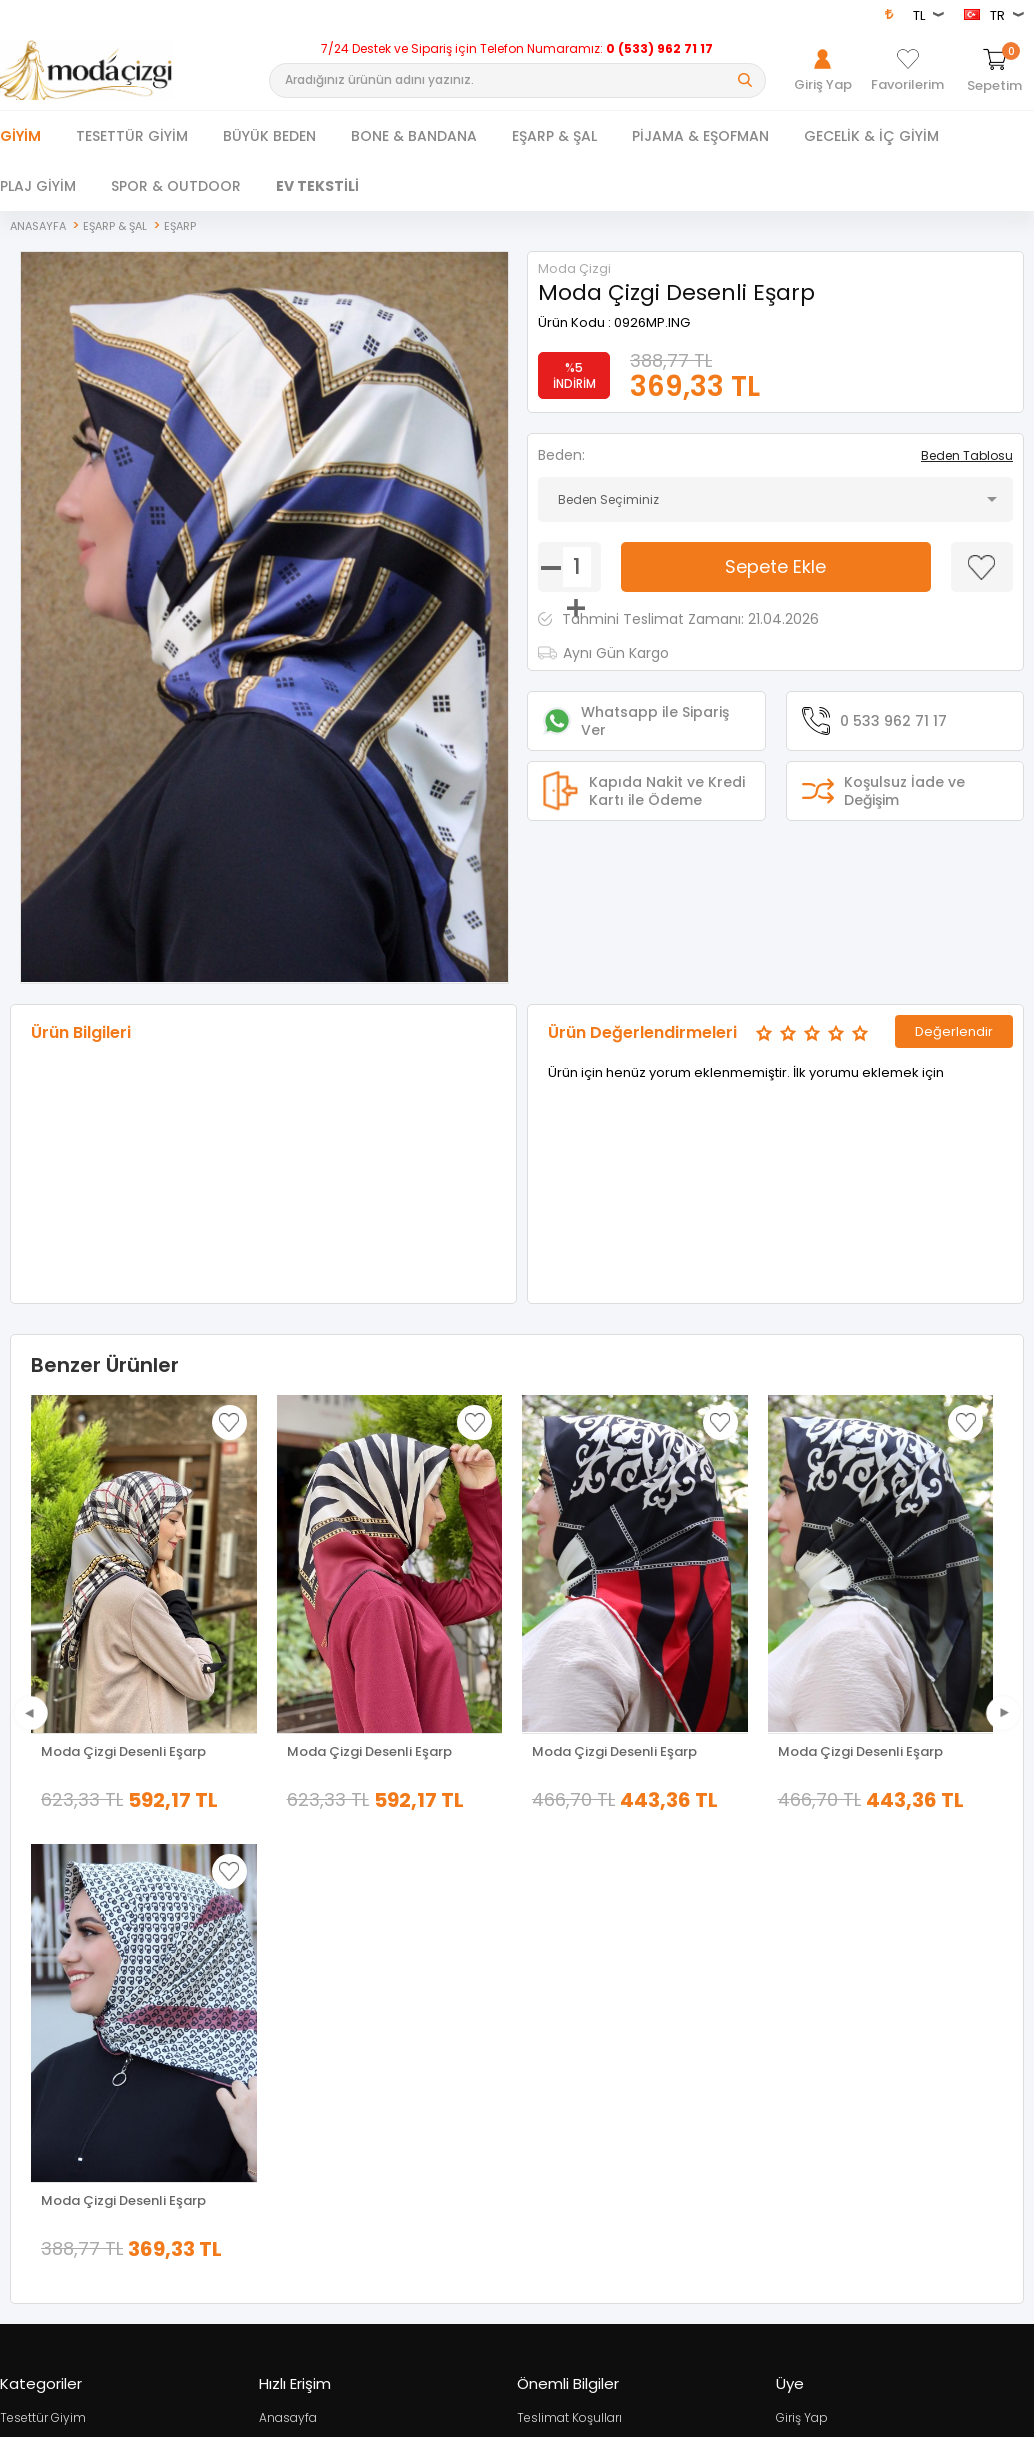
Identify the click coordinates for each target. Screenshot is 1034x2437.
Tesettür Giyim (43, 1968)
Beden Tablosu (967, 455)
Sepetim (284, 2080)
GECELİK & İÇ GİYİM (871, 136)
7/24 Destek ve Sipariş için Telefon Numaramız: (517, 49)
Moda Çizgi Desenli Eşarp (123, 1752)
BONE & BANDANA (414, 136)
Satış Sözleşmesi (567, 2024)
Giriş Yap (802, 1968)
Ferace (19, 2024)
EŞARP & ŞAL (554, 136)
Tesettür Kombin (49, 2052)
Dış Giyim (28, 1996)
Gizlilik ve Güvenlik (570, 2080)
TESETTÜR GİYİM (132, 136)
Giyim (20, 136)
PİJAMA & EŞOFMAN (700, 136)
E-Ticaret (457, 2418)
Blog (530, 2108)
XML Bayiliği (551, 2136)
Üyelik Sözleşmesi (569, 1996)
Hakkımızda (810, 1996)
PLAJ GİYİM (38, 186)
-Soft (406, 2418)
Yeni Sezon (32, 2080)
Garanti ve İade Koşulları (588, 2052)
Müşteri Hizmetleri (310, 2052)
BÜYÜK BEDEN (269, 136)
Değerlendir (954, 1031)
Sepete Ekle (775, 566)
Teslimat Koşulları (569, 1968)
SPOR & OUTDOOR (176, 186)
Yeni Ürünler (294, 1996)
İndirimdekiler (299, 2024)
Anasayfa (288, 1968)
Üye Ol (794, 2024)
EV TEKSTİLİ (317, 186)
